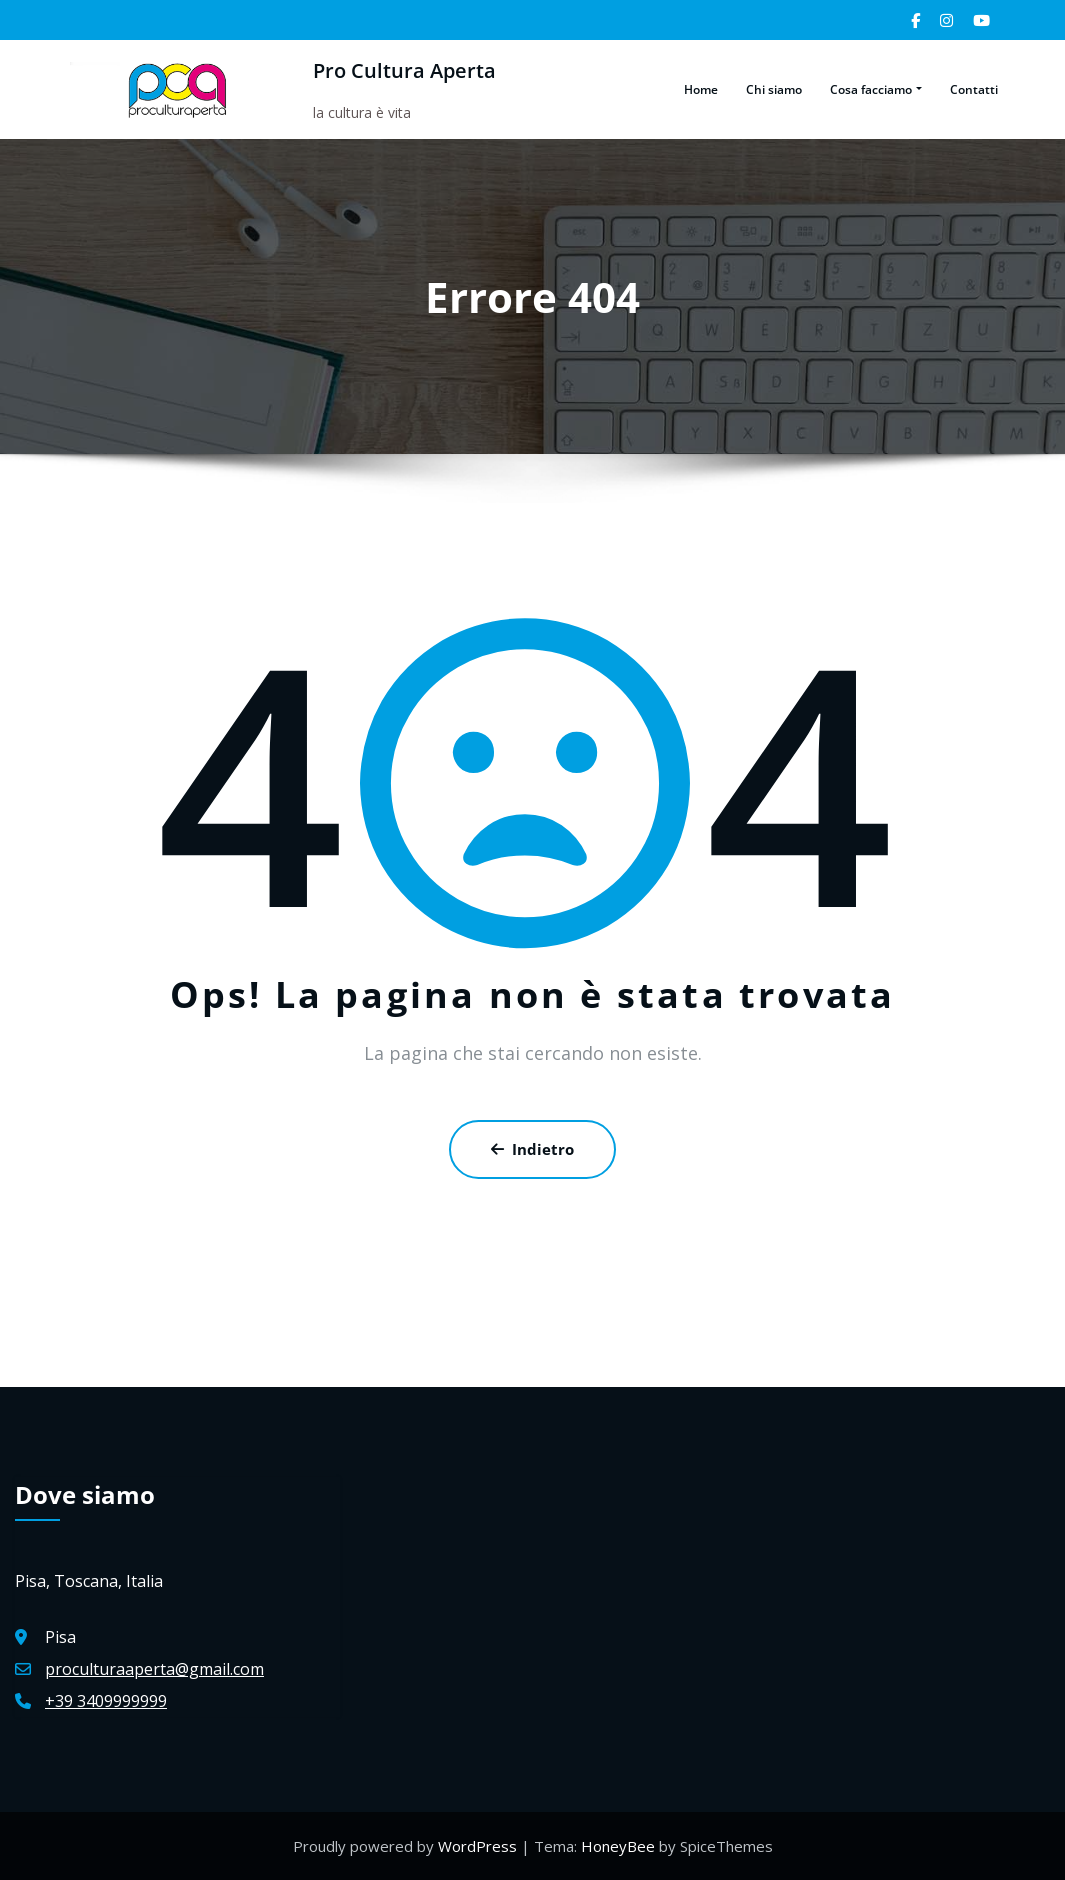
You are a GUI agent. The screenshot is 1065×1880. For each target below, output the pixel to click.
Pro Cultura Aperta (399, 70)
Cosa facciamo (875, 89)
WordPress (479, 1846)
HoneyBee (618, 1846)
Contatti (974, 89)
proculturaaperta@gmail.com (154, 1669)
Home (701, 89)
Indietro (532, 1149)
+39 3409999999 (106, 1701)
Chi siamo (774, 89)
